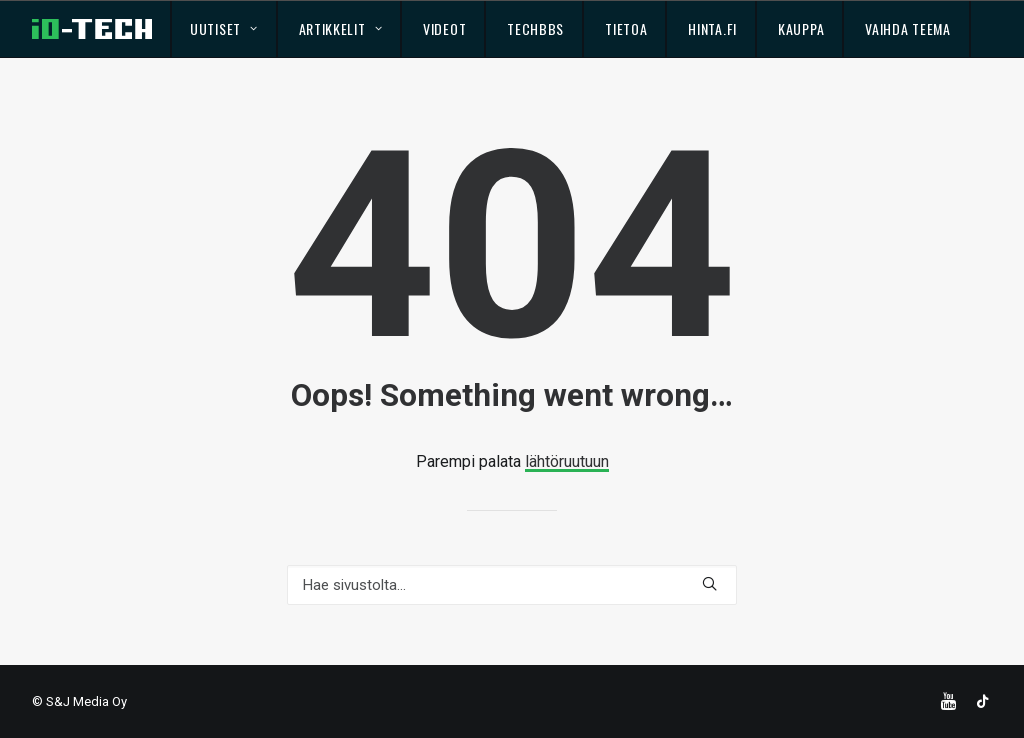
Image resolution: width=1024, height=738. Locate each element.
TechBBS (535, 28)
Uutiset (223, 28)
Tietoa (626, 28)
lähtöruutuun (567, 461)
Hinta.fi (712, 28)
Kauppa (801, 28)
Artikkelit (341, 28)
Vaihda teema (907, 28)
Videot (444, 28)
